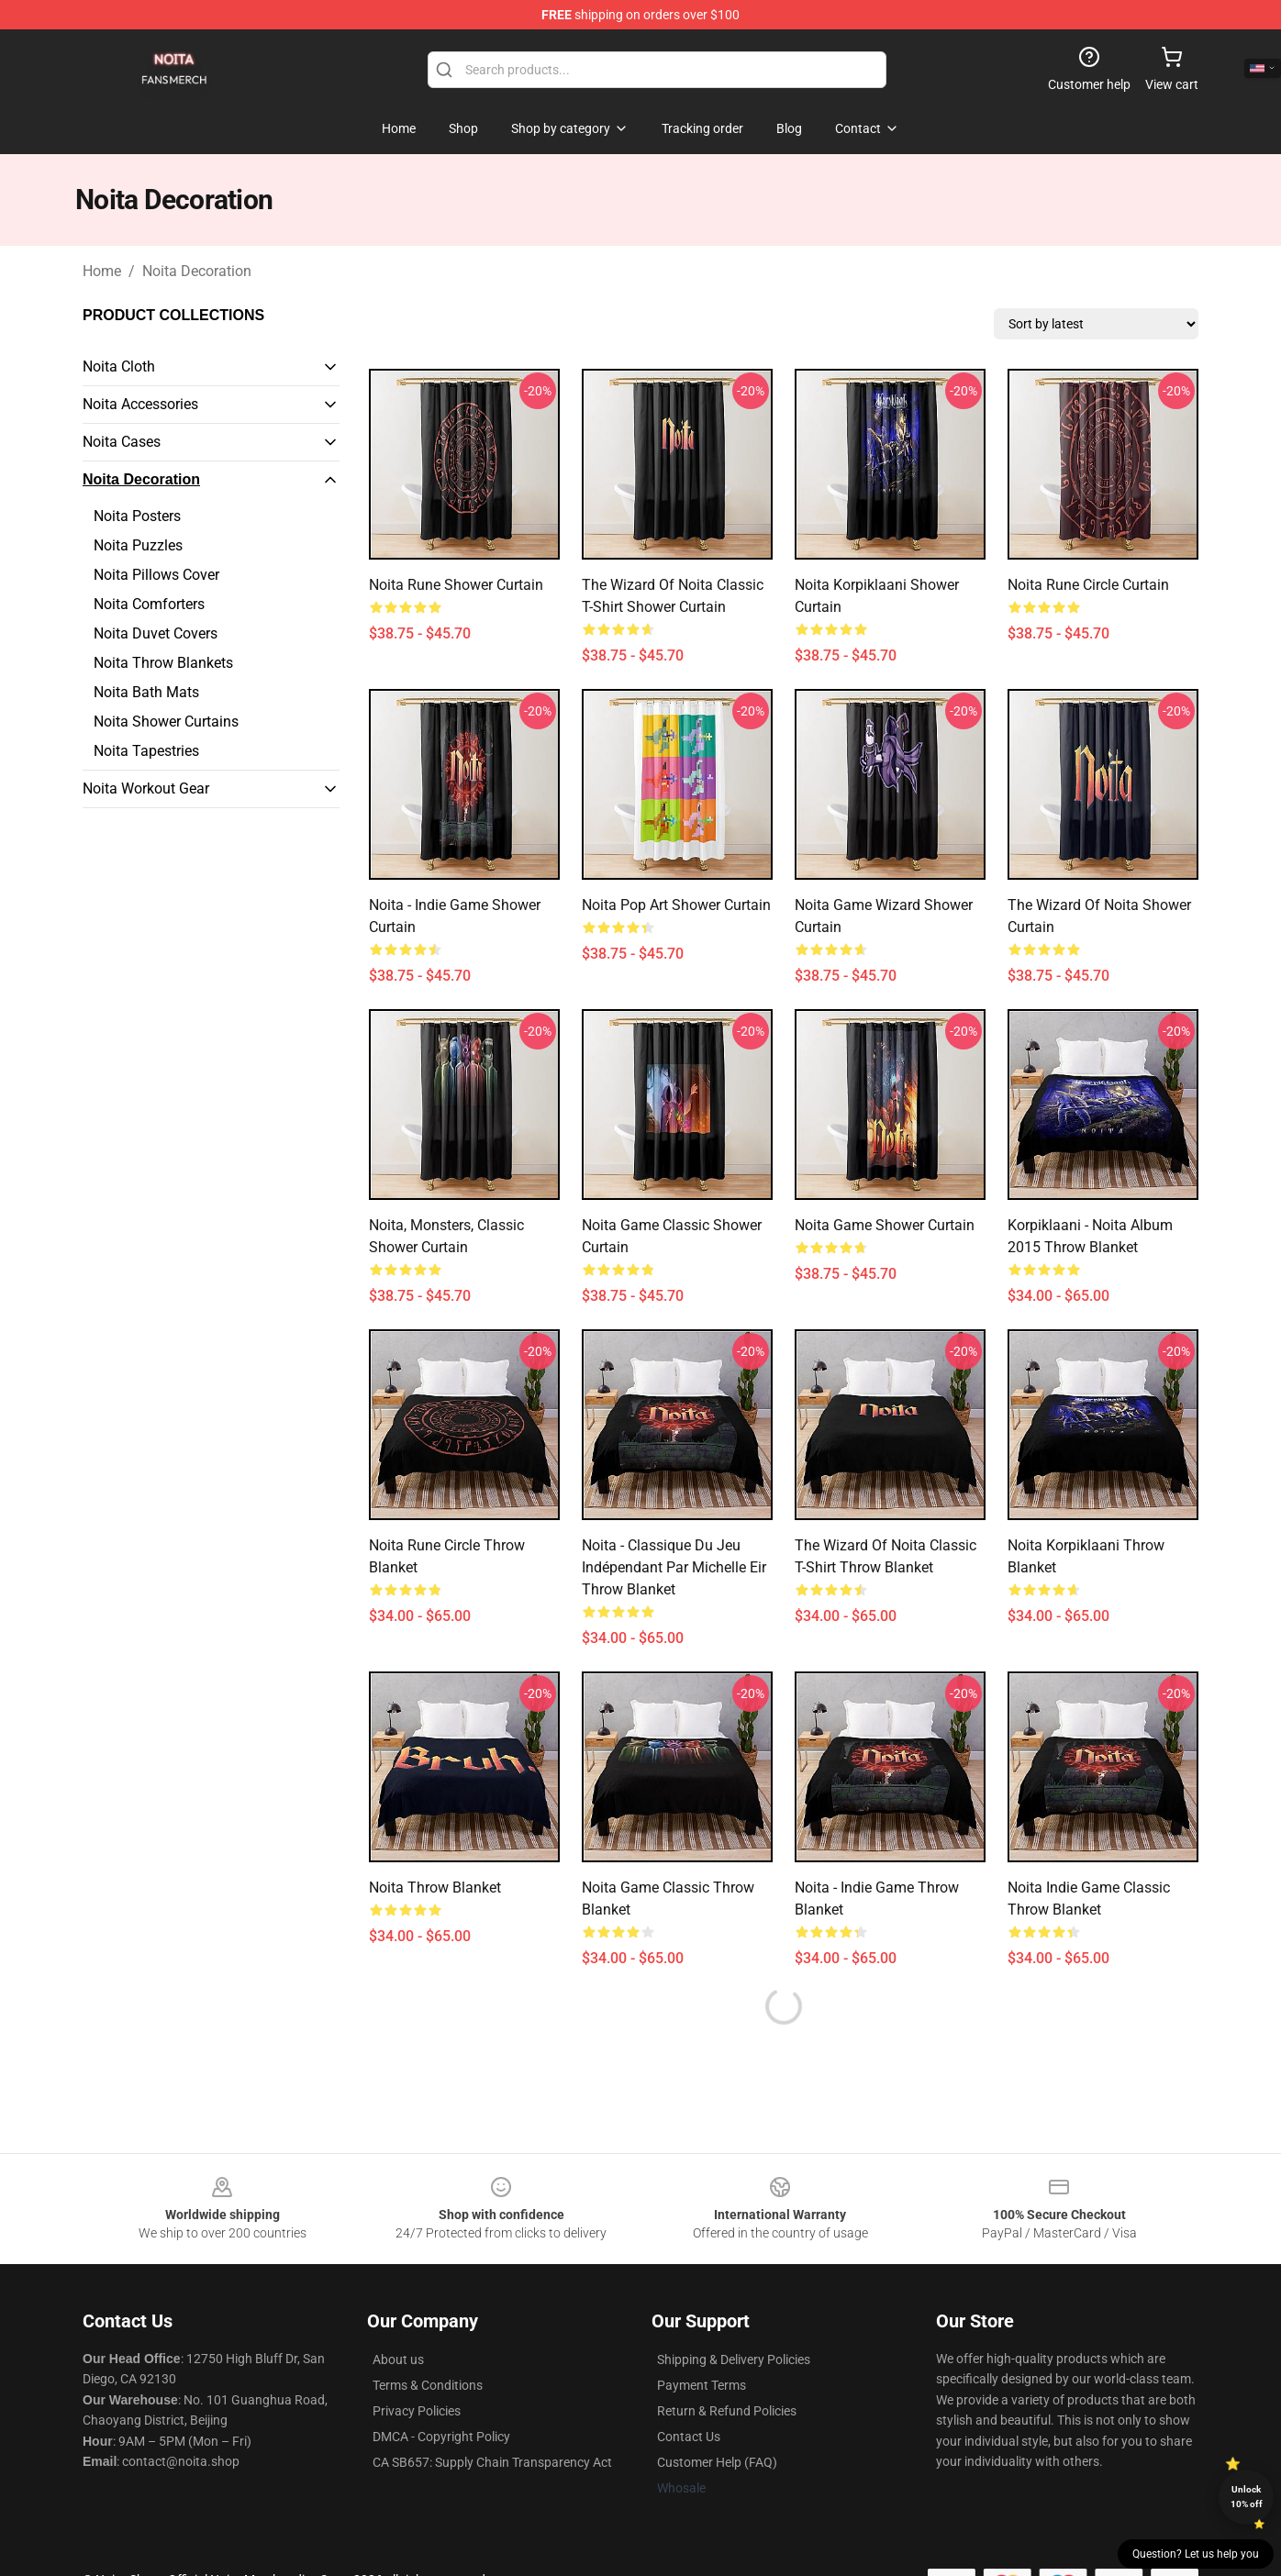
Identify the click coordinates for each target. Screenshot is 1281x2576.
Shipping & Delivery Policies (733, 2359)
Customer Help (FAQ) (717, 2462)
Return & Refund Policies (726, 2411)
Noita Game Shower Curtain (885, 1225)
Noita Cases (122, 441)
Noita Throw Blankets (163, 663)
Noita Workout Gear (146, 788)
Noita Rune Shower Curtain (456, 585)
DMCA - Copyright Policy (441, 2436)
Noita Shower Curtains (166, 721)
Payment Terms (701, 2385)
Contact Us (688, 2436)
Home (102, 271)
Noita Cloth (119, 366)
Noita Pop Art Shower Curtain (676, 905)
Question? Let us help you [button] (1195, 2554)
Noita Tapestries (146, 751)
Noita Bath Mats (146, 692)
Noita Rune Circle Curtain (1088, 585)
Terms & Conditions (428, 2385)
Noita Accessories (140, 404)
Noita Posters (137, 516)
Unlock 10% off (1247, 2496)
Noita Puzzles (138, 545)
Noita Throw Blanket (435, 1887)
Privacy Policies (417, 2411)
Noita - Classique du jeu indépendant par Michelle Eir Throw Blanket (674, 1567)
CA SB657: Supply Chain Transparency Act (492, 2462)
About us (398, 2359)
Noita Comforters (149, 604)
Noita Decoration (196, 271)
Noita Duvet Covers (155, 633)
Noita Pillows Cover (156, 574)
